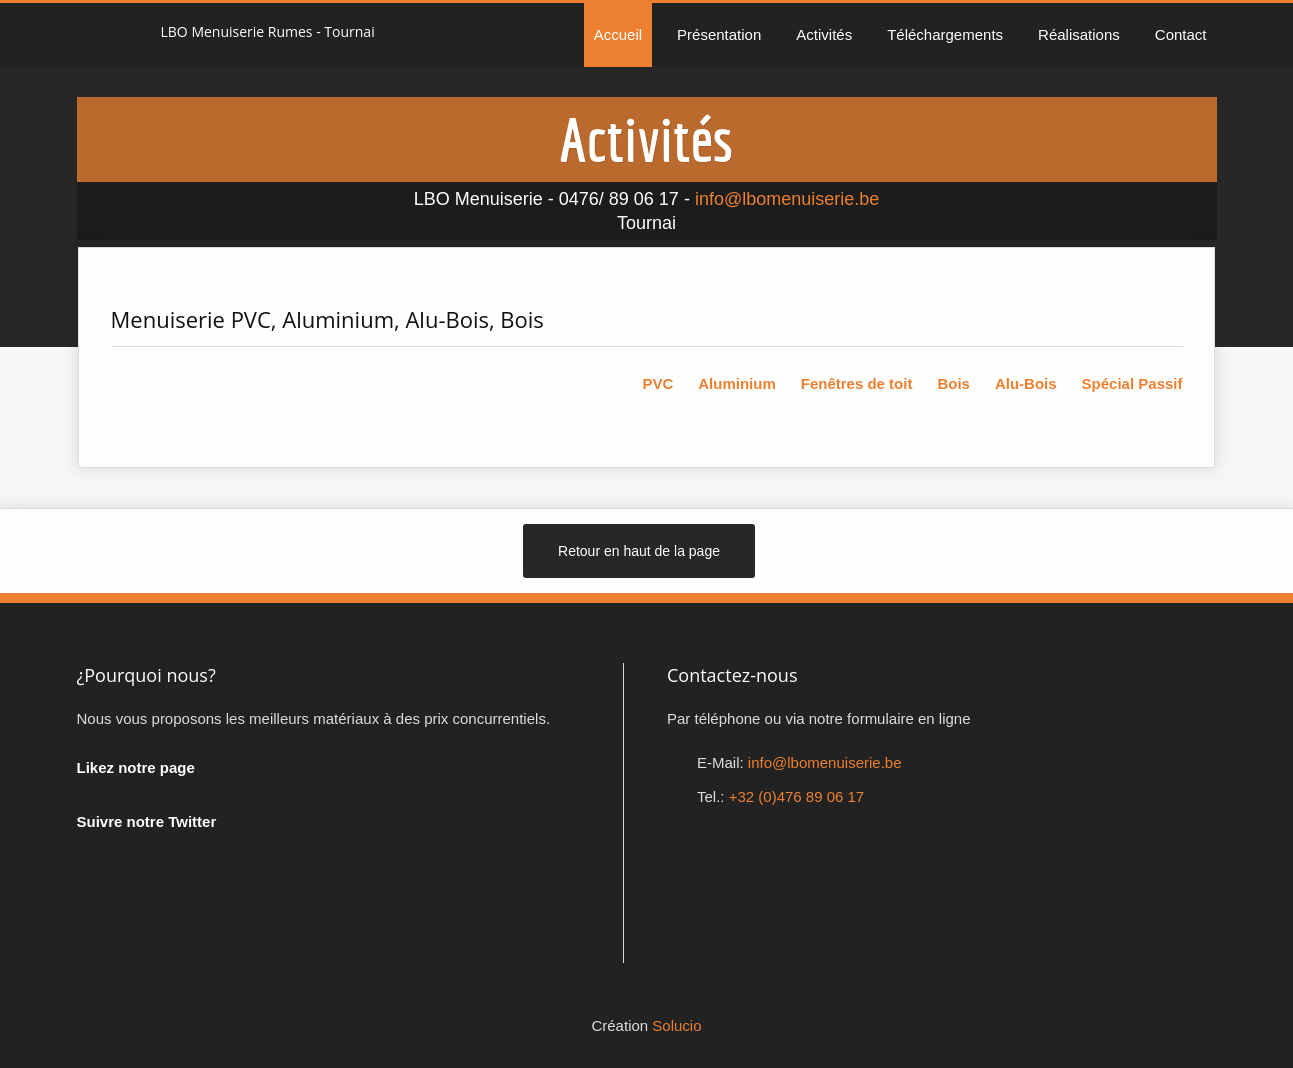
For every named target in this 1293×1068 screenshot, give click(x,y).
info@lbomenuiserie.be (787, 199)
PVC (657, 383)
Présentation (719, 34)
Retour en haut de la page (639, 551)
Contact (1181, 34)
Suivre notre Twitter (147, 821)
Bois (953, 383)
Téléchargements (945, 34)
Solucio (676, 1025)
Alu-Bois (1026, 383)
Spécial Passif (1132, 383)
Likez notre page (136, 767)
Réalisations (1079, 34)
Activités (824, 34)
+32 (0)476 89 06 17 (797, 796)
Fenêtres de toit (857, 383)
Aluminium (737, 383)
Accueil (618, 34)
